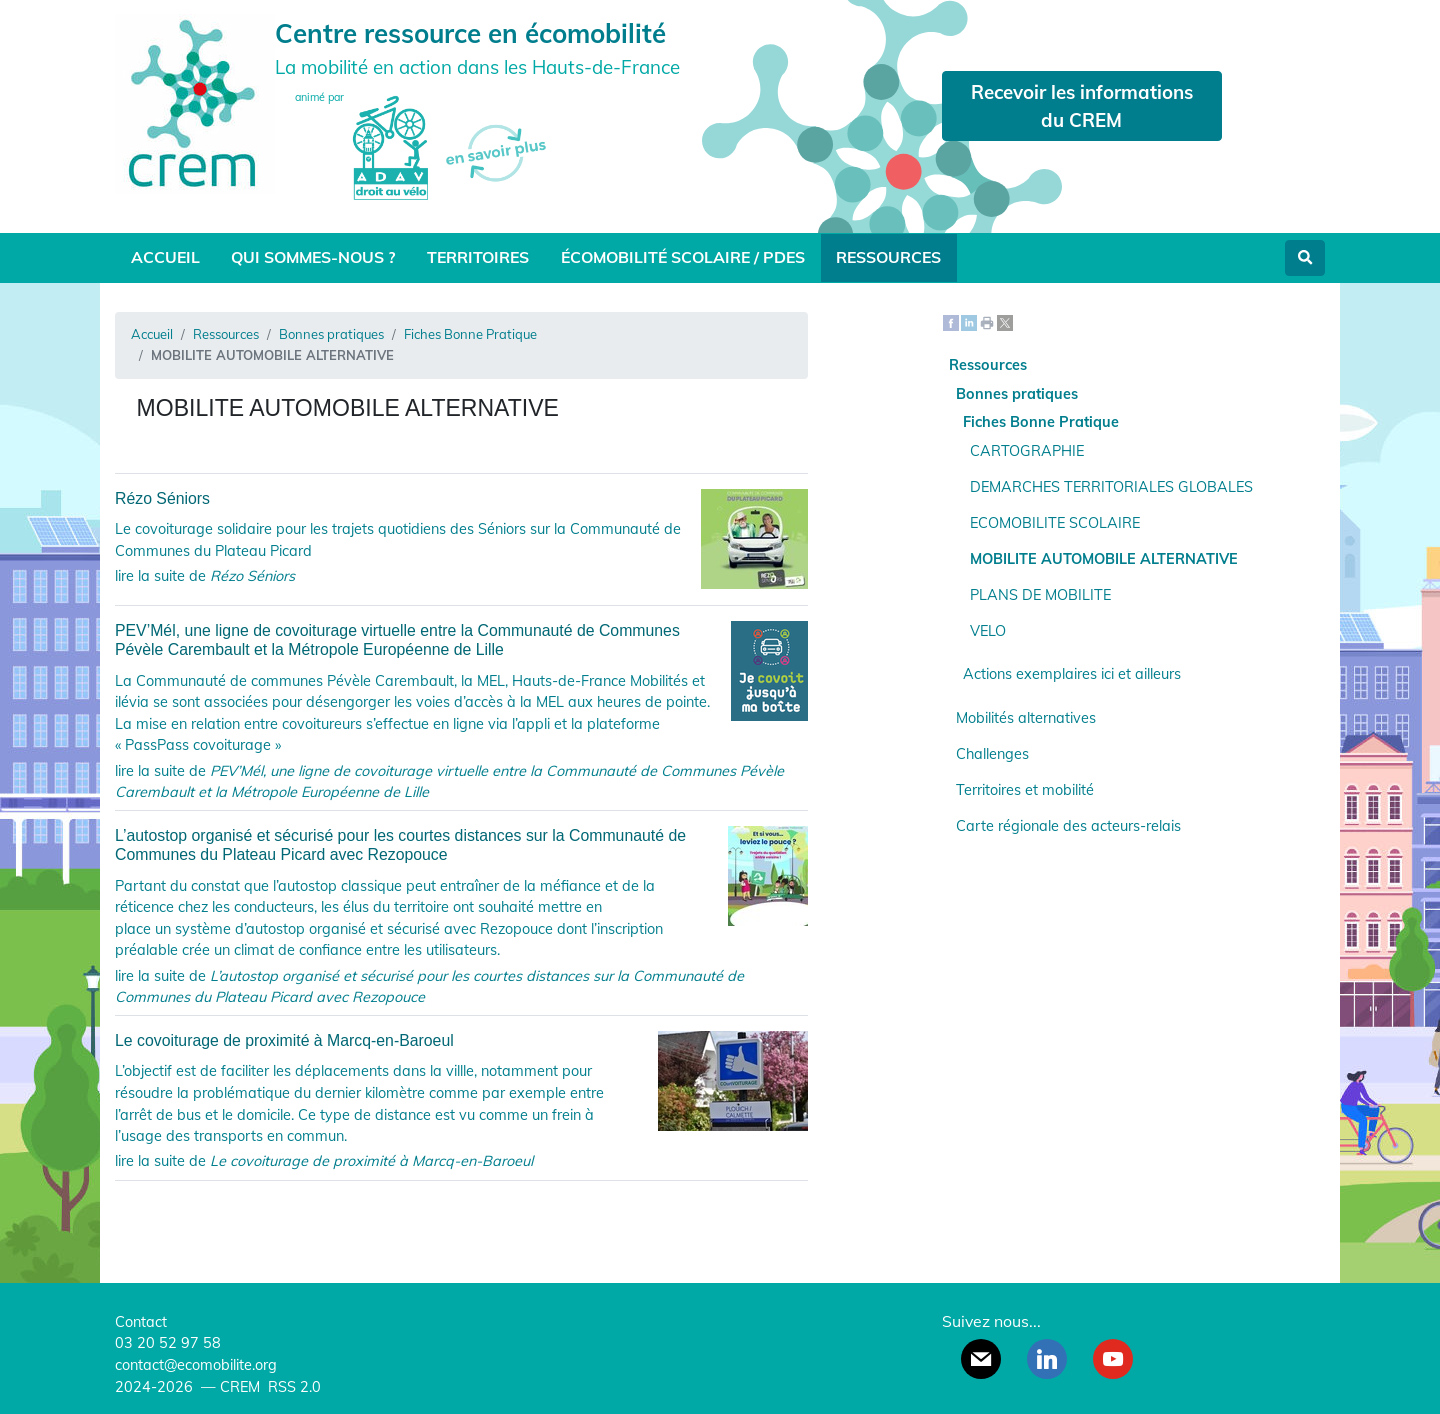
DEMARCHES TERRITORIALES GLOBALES (1111, 487)
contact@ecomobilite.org (196, 1365)
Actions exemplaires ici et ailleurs (1072, 674)
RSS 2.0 (292, 1387)
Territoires (478, 257)
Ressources (888, 257)
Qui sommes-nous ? (313, 257)
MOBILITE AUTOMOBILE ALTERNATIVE (1104, 559)
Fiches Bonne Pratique (470, 334)
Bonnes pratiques (331, 334)
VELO (988, 631)
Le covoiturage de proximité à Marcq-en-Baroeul (461, 1040)
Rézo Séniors (461, 498)
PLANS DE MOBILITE (1040, 595)
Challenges (992, 754)
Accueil (165, 257)
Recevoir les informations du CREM (1082, 106)
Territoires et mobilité (1025, 790)
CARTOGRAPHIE (1027, 451)
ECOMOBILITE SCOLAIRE (1055, 523)
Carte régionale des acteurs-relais (1068, 826)
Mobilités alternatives (1026, 718)
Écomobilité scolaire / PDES (683, 257)
